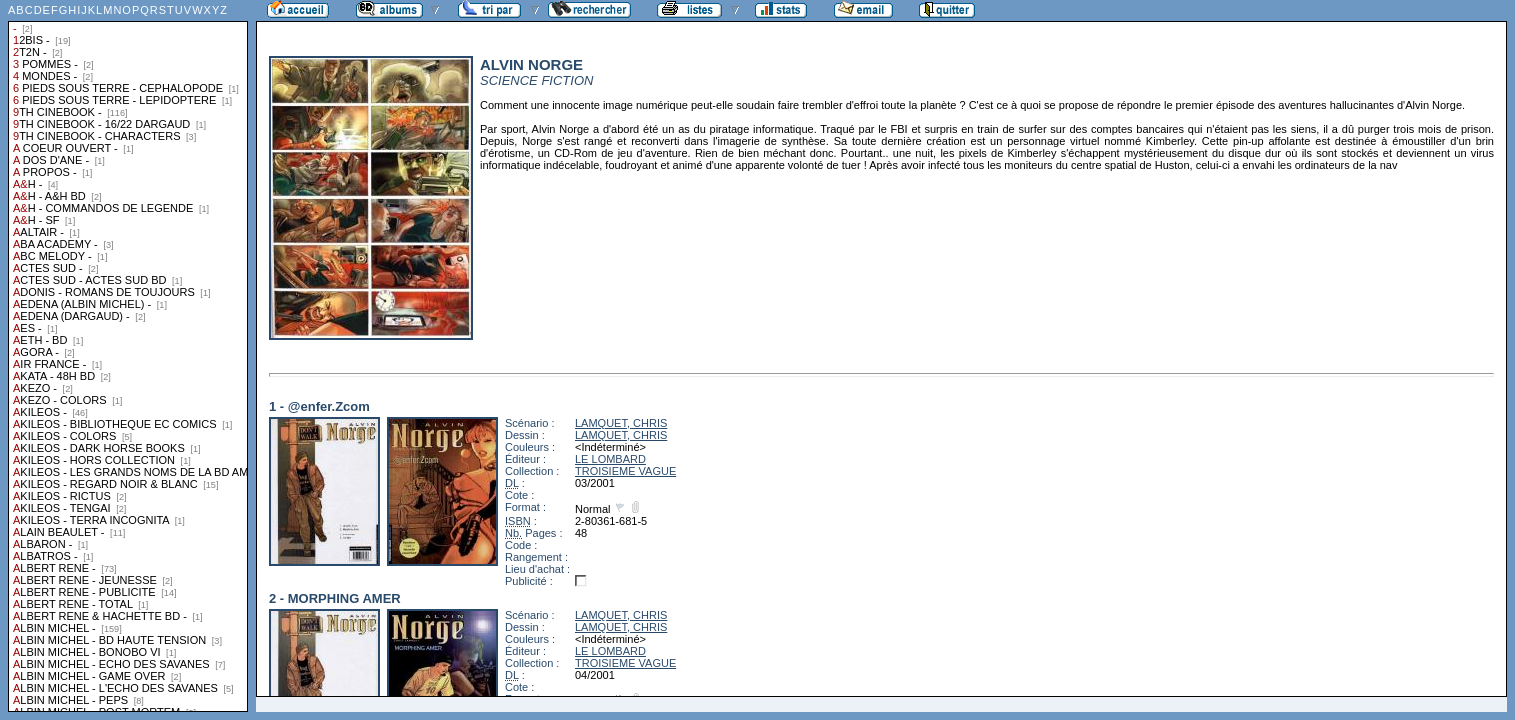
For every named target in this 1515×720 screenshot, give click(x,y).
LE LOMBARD (610, 459)
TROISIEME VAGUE (625, 471)
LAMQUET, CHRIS (621, 423)
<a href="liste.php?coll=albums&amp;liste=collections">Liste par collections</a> (128, 356)
